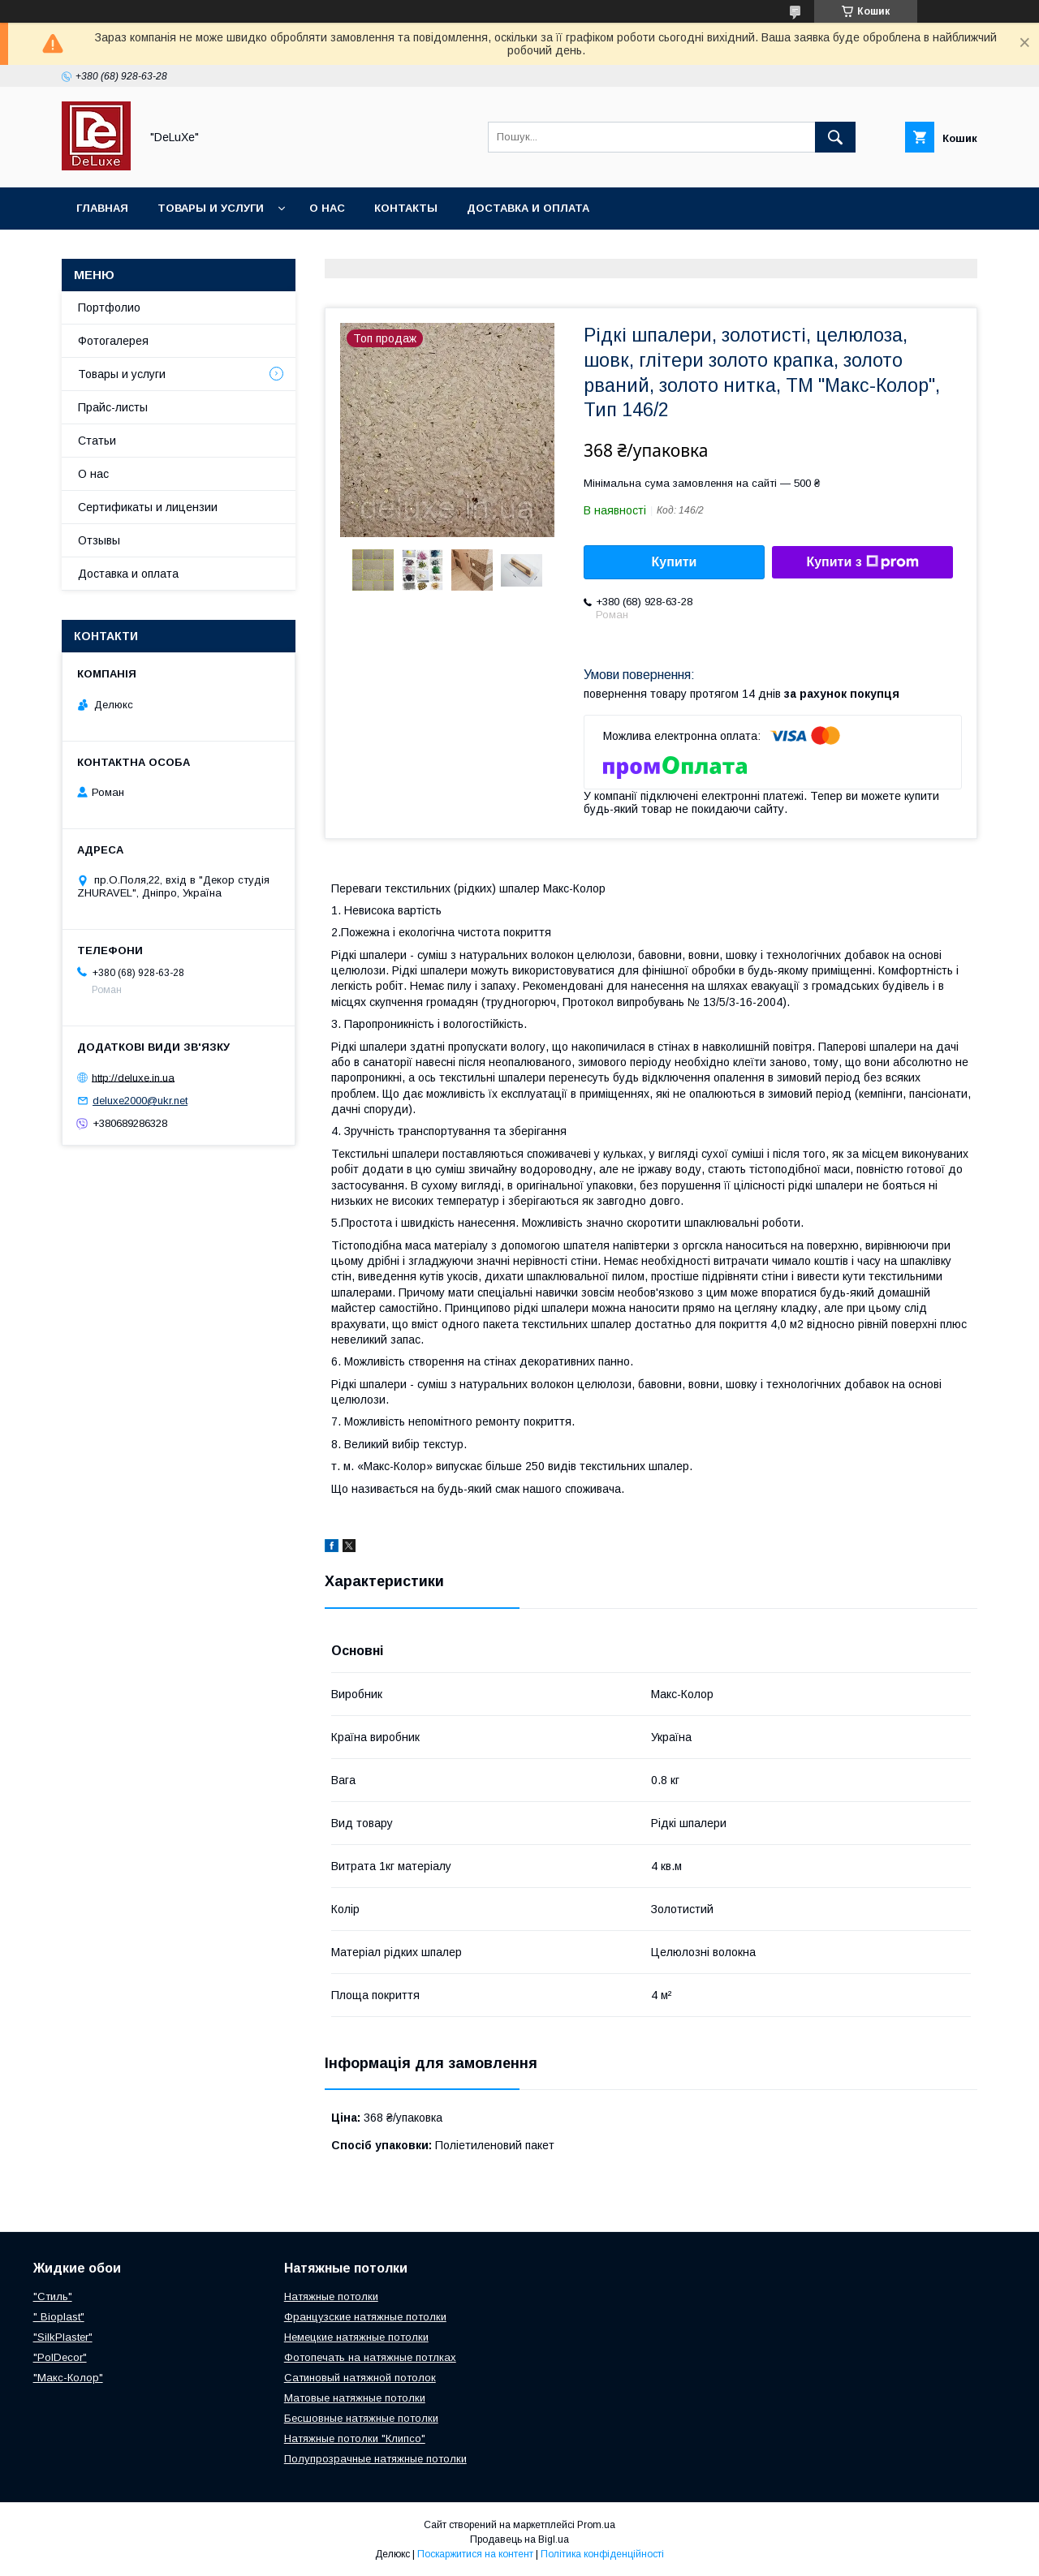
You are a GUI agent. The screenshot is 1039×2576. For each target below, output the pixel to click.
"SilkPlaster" (63, 2337)
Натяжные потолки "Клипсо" (354, 2438)
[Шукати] (835, 137)
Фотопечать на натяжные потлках (370, 2357)
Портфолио (109, 307)
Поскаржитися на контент (475, 2554)
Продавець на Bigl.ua (519, 2539)
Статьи (97, 440)
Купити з (862, 562)
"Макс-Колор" (68, 2378)
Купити (674, 562)
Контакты (406, 208)
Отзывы (99, 540)
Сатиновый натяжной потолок (360, 2378)
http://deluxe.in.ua (133, 1077)
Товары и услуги (210, 208)
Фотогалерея (113, 340)
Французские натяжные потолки (365, 2317)
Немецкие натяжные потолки (356, 2337)
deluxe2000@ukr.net (140, 1100)
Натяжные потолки (331, 2296)
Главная (102, 208)
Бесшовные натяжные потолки (361, 2418)
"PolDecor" (60, 2357)
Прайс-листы (113, 407)
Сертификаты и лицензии (148, 507)
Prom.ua (596, 2525)
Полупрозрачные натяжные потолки (375, 2459)
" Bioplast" (58, 2317)
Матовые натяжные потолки (354, 2398)
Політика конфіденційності (602, 2554)
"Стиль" (52, 2296)
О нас (327, 208)
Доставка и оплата (528, 208)
